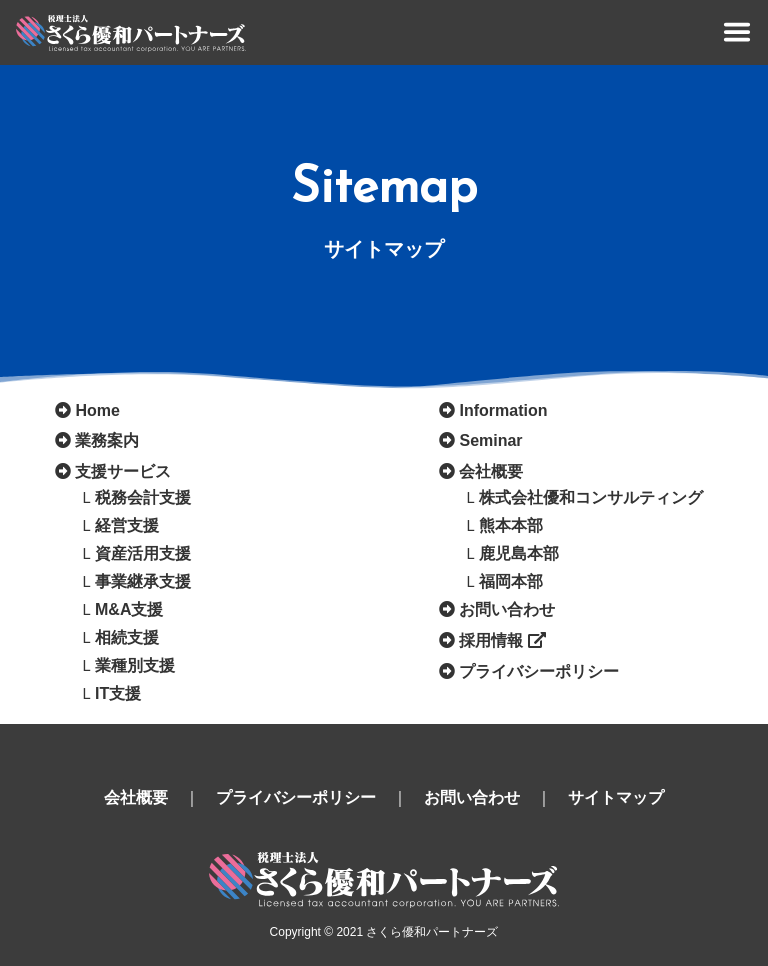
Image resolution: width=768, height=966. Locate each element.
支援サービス (123, 471)
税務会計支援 (143, 497)
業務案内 (107, 440)
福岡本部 (511, 581)
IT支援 (118, 693)
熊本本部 (511, 525)
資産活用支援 (143, 553)
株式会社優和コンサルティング (591, 497)
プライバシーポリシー (539, 671)
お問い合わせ (507, 609)
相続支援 (127, 637)
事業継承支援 (143, 581)
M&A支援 (129, 609)
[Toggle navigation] (737, 32)
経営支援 (127, 525)
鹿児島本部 (519, 553)
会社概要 (491, 471)
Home (97, 410)
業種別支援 (135, 665)
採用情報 (502, 640)
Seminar (490, 440)
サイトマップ (616, 797)
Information (503, 410)
